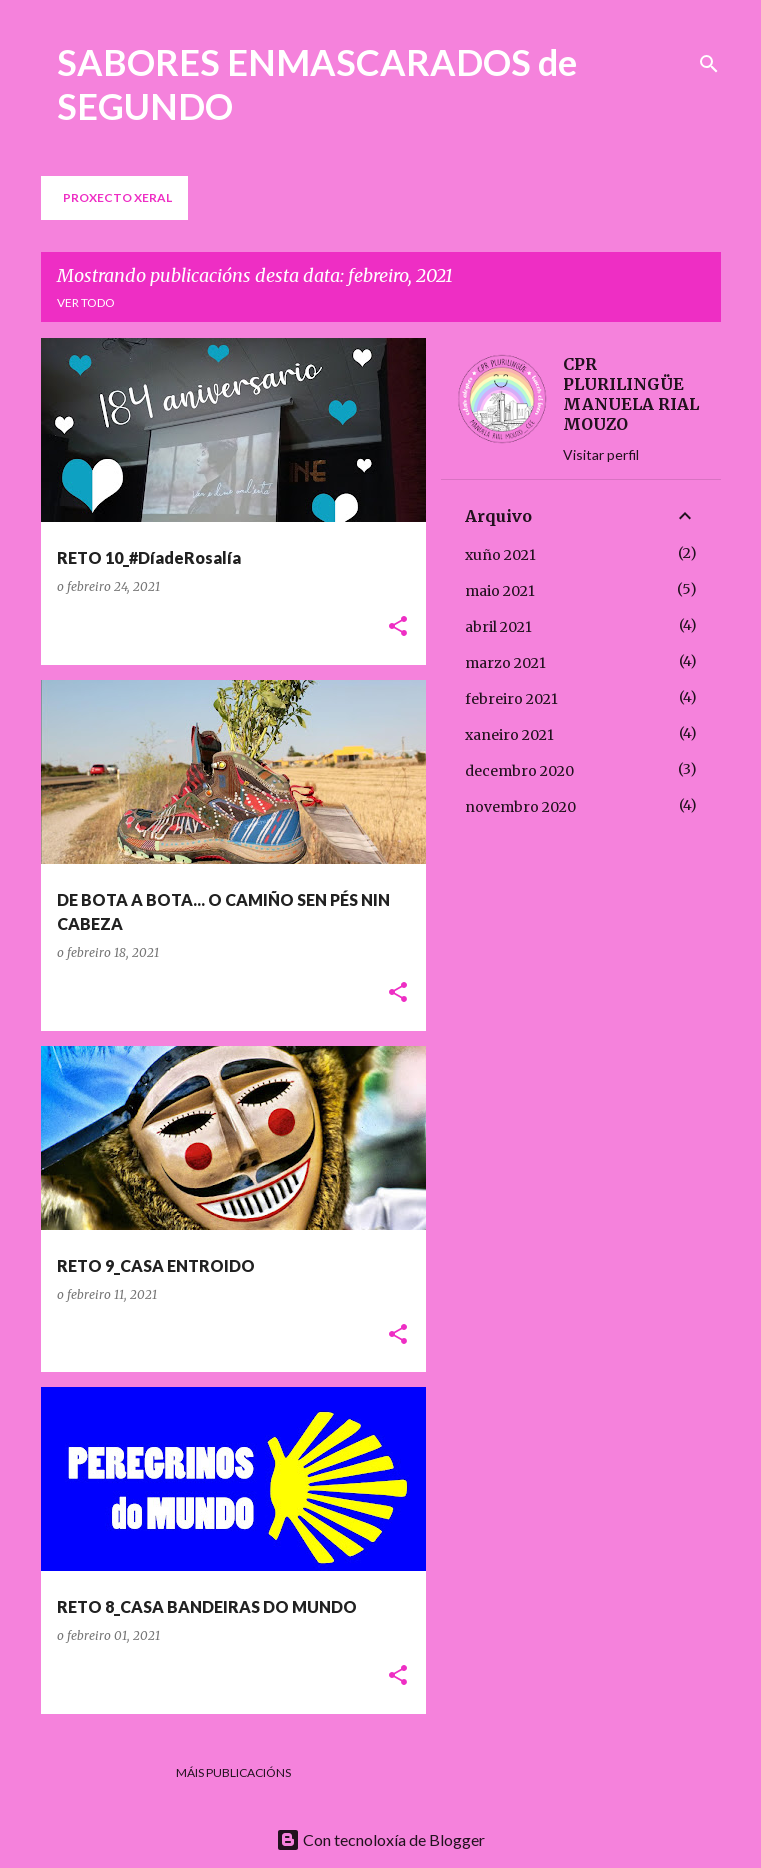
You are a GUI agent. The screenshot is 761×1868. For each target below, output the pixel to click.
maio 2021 (500, 591)
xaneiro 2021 (509, 735)
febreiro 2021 (511, 699)
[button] (398, 627)
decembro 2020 (519, 771)
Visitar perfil (601, 454)
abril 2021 (498, 627)
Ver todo (86, 302)
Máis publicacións (233, 1772)
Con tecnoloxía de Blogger (380, 1839)
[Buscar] (709, 64)
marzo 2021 (505, 663)
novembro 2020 (520, 807)
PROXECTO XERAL (117, 197)
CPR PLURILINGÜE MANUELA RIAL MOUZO (631, 394)
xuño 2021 (500, 555)
